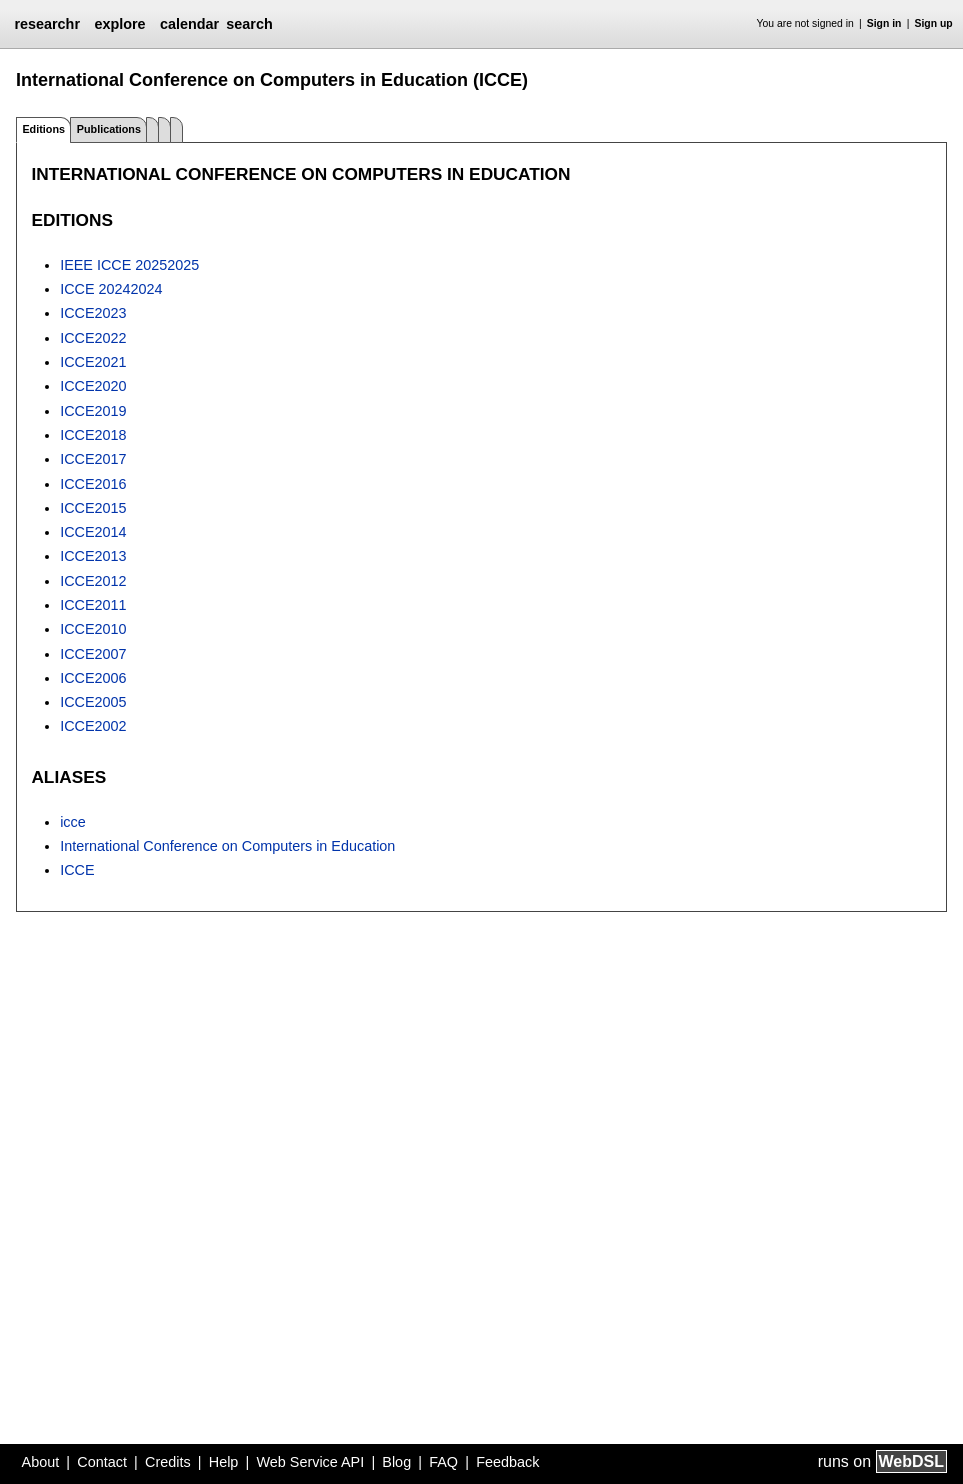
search (249, 24)
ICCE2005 (93, 702)
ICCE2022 (93, 338)
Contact (102, 1462)
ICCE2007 (93, 654)
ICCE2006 (93, 678)
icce (73, 822)
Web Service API (310, 1462)
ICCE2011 (93, 605)
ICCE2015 (93, 508)
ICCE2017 (93, 459)
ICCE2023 (93, 313)
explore (119, 24)
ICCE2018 (93, 435)
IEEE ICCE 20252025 (129, 265)
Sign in (884, 23)
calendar (189, 24)
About (41, 1462)
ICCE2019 (93, 411)
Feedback (507, 1462)
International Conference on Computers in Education (227, 846)
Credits (168, 1462)
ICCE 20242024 (111, 289)
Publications (109, 129)
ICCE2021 (93, 362)
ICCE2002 (93, 726)
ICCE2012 (93, 581)
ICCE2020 (93, 386)
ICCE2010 (93, 629)
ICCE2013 (93, 556)
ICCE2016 (93, 484)
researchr (47, 24)
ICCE (77, 870)
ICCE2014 (93, 532)
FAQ (443, 1462)
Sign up (934, 23)
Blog (396, 1462)
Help (224, 1462)
